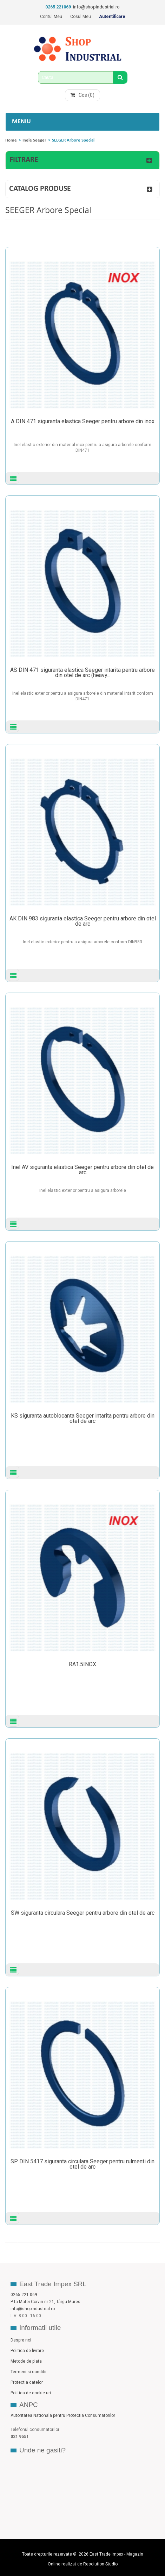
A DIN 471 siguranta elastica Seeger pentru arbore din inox (82, 421)
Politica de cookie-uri (31, 2392)
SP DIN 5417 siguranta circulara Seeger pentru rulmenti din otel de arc (82, 2164)
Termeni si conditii (28, 2371)
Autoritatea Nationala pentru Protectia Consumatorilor (63, 2415)
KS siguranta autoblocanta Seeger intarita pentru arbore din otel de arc (82, 1418)
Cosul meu (80, 16)
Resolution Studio (100, 2564)
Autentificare (112, 16)
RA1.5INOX (82, 1664)
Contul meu (51, 16)
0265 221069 (58, 7)
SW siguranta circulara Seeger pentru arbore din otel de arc (82, 1912)
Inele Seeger (34, 140)
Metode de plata (26, 2361)
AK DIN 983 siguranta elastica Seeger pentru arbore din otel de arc (82, 921)
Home (11, 140)
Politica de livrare (27, 2350)
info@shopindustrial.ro (96, 7)
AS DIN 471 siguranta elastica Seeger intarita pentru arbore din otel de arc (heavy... (82, 672)
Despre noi (21, 2340)
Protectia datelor (27, 2382)
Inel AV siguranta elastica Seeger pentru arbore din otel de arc (82, 1169)
